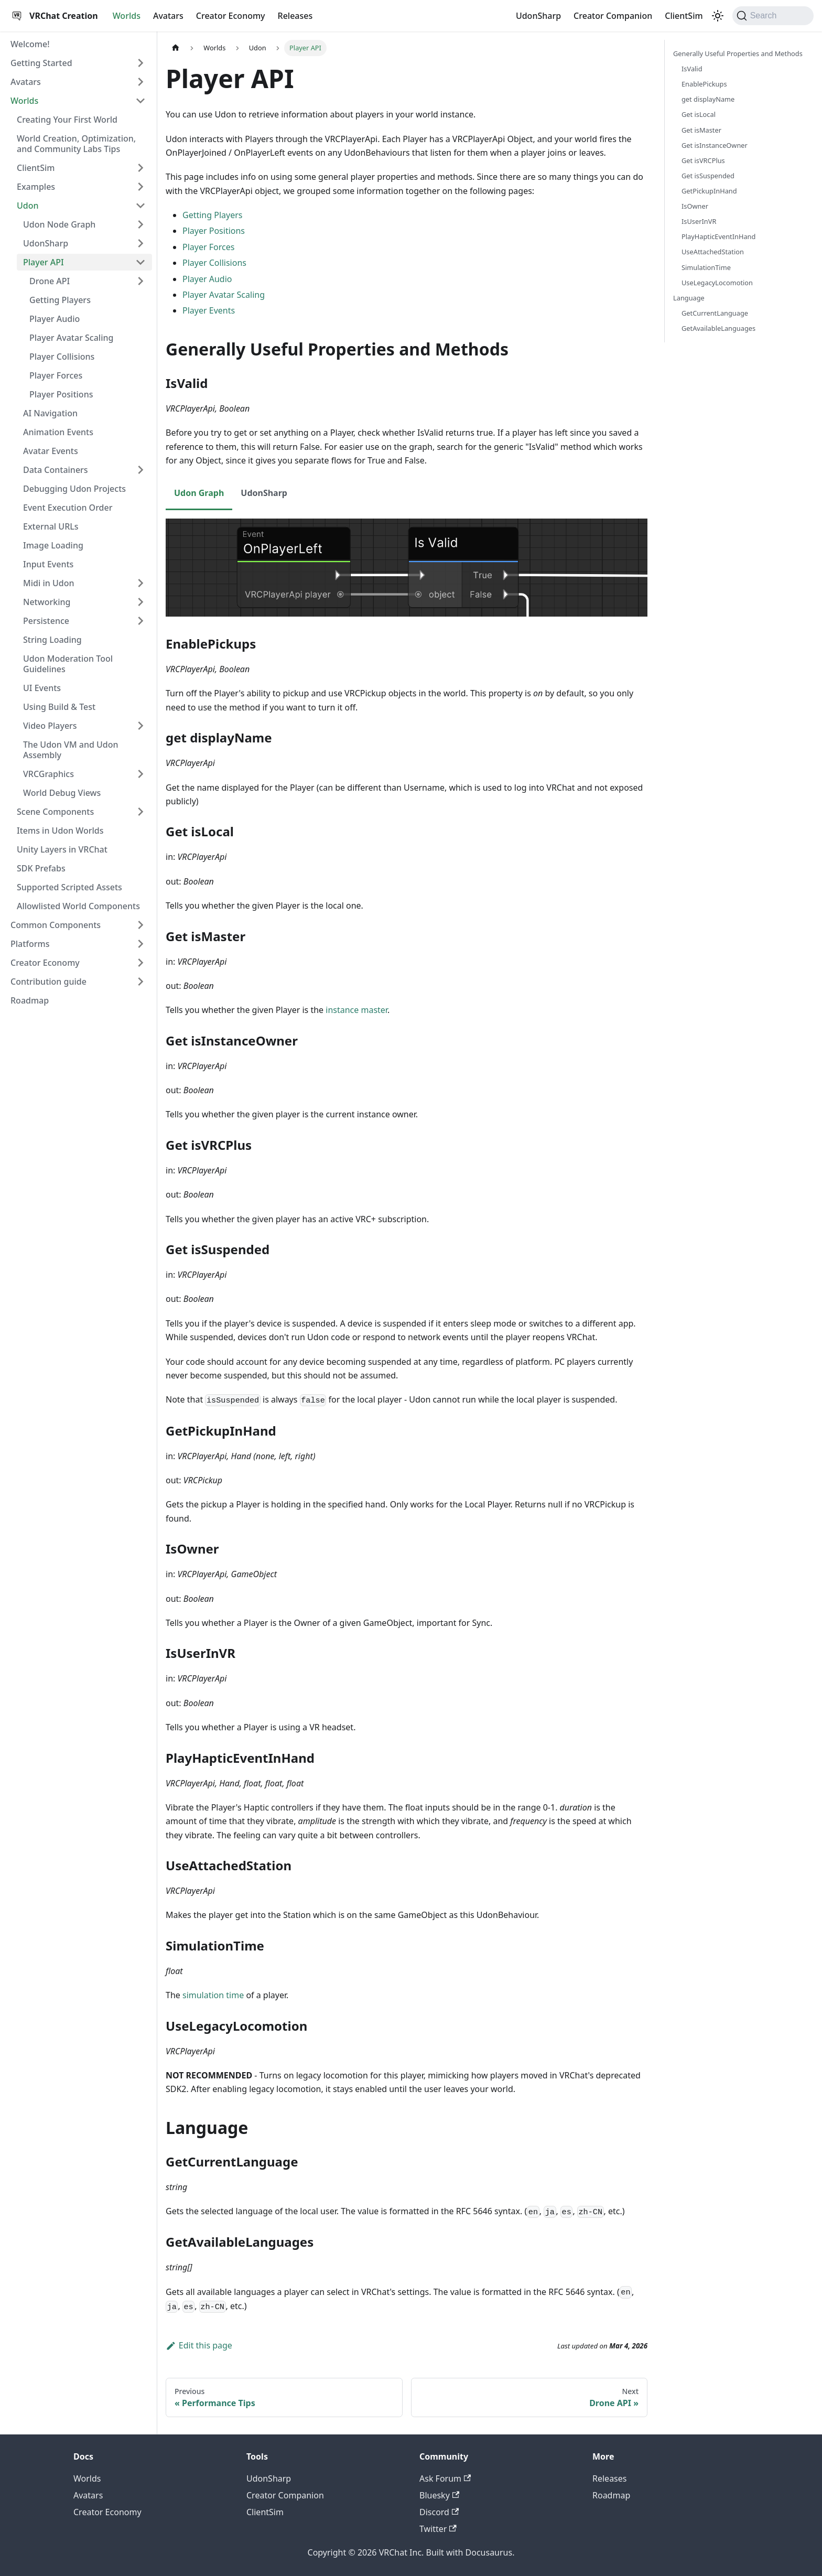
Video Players (50, 725)
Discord (439, 2512)
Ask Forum (445, 2478)
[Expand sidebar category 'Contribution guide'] (140, 981)
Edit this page (199, 2345)
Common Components (55, 925)
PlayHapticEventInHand (718, 236)
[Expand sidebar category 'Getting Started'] (140, 63)
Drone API (49, 281)
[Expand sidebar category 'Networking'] (140, 602)
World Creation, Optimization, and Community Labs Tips (76, 144)
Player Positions (61, 394)
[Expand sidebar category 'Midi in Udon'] (140, 583)
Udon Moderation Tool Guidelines (68, 664)
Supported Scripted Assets (69, 887)
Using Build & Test (59, 707)
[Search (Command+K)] (773, 15)
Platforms (30, 944)
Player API (43, 262)
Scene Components (55, 811)
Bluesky (439, 2495)
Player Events (208, 310)
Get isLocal (699, 114)
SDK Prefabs (41, 868)
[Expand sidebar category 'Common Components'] (140, 925)
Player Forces (55, 375)
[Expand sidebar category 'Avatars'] (140, 81)
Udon (28, 205)
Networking (46, 602)
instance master (356, 1010)
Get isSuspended (708, 175)
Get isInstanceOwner (715, 145)
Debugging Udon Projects (74, 488)
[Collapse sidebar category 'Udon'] (140, 205)
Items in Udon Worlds (60, 830)
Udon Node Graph (59, 224)
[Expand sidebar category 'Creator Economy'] (140, 962)
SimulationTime (706, 267)
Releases (295, 15)
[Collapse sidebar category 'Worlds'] (140, 100)
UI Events (42, 688)
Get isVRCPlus (703, 160)
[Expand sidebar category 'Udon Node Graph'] (140, 224)
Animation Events (58, 432)
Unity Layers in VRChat (62, 849)
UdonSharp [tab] (264, 493)
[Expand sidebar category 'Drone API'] (140, 281)
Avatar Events (50, 451)
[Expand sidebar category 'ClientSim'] (140, 167)
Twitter (438, 2529)
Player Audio (54, 319)
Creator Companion (613, 15)
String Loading (52, 639)
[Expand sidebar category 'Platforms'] (140, 943)
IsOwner (695, 206)
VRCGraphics (48, 774)
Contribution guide (48, 981)
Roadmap (29, 1000)
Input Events (48, 564)
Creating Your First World (67, 119)
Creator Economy (230, 15)
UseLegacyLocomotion (717, 282)
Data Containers (55, 470)
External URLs (51, 526)
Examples (36, 186)
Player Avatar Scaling (71, 337)
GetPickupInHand (709, 191)
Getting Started (41, 63)
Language (689, 298)
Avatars (168, 15)
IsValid (692, 68)
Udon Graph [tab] (199, 493)
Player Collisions (61, 356)
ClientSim (683, 15)
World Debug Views (62, 793)
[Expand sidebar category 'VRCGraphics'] (140, 774)
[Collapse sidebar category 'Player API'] (140, 262)
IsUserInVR (699, 221)
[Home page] (176, 48)
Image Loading (53, 545)
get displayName (708, 99)
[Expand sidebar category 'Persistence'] (140, 620)
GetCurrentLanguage (715, 313)
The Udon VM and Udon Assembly (70, 750)
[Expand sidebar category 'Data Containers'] (140, 469)
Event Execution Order (67, 507)
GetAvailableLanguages (718, 328)
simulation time (213, 1995)
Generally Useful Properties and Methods (738, 53)
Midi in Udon (48, 583)
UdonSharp (538, 15)
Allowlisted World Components (78, 906)
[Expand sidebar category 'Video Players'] (140, 725)
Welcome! (30, 44)
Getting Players (60, 300)
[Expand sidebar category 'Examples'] (140, 186)
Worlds (126, 15)
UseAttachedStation (713, 251)
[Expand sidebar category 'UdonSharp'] (140, 243)
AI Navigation (50, 413)
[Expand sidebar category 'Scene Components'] (140, 811)
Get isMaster (701, 130)
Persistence (46, 621)
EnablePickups (704, 84)
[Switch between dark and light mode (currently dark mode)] (717, 15)
